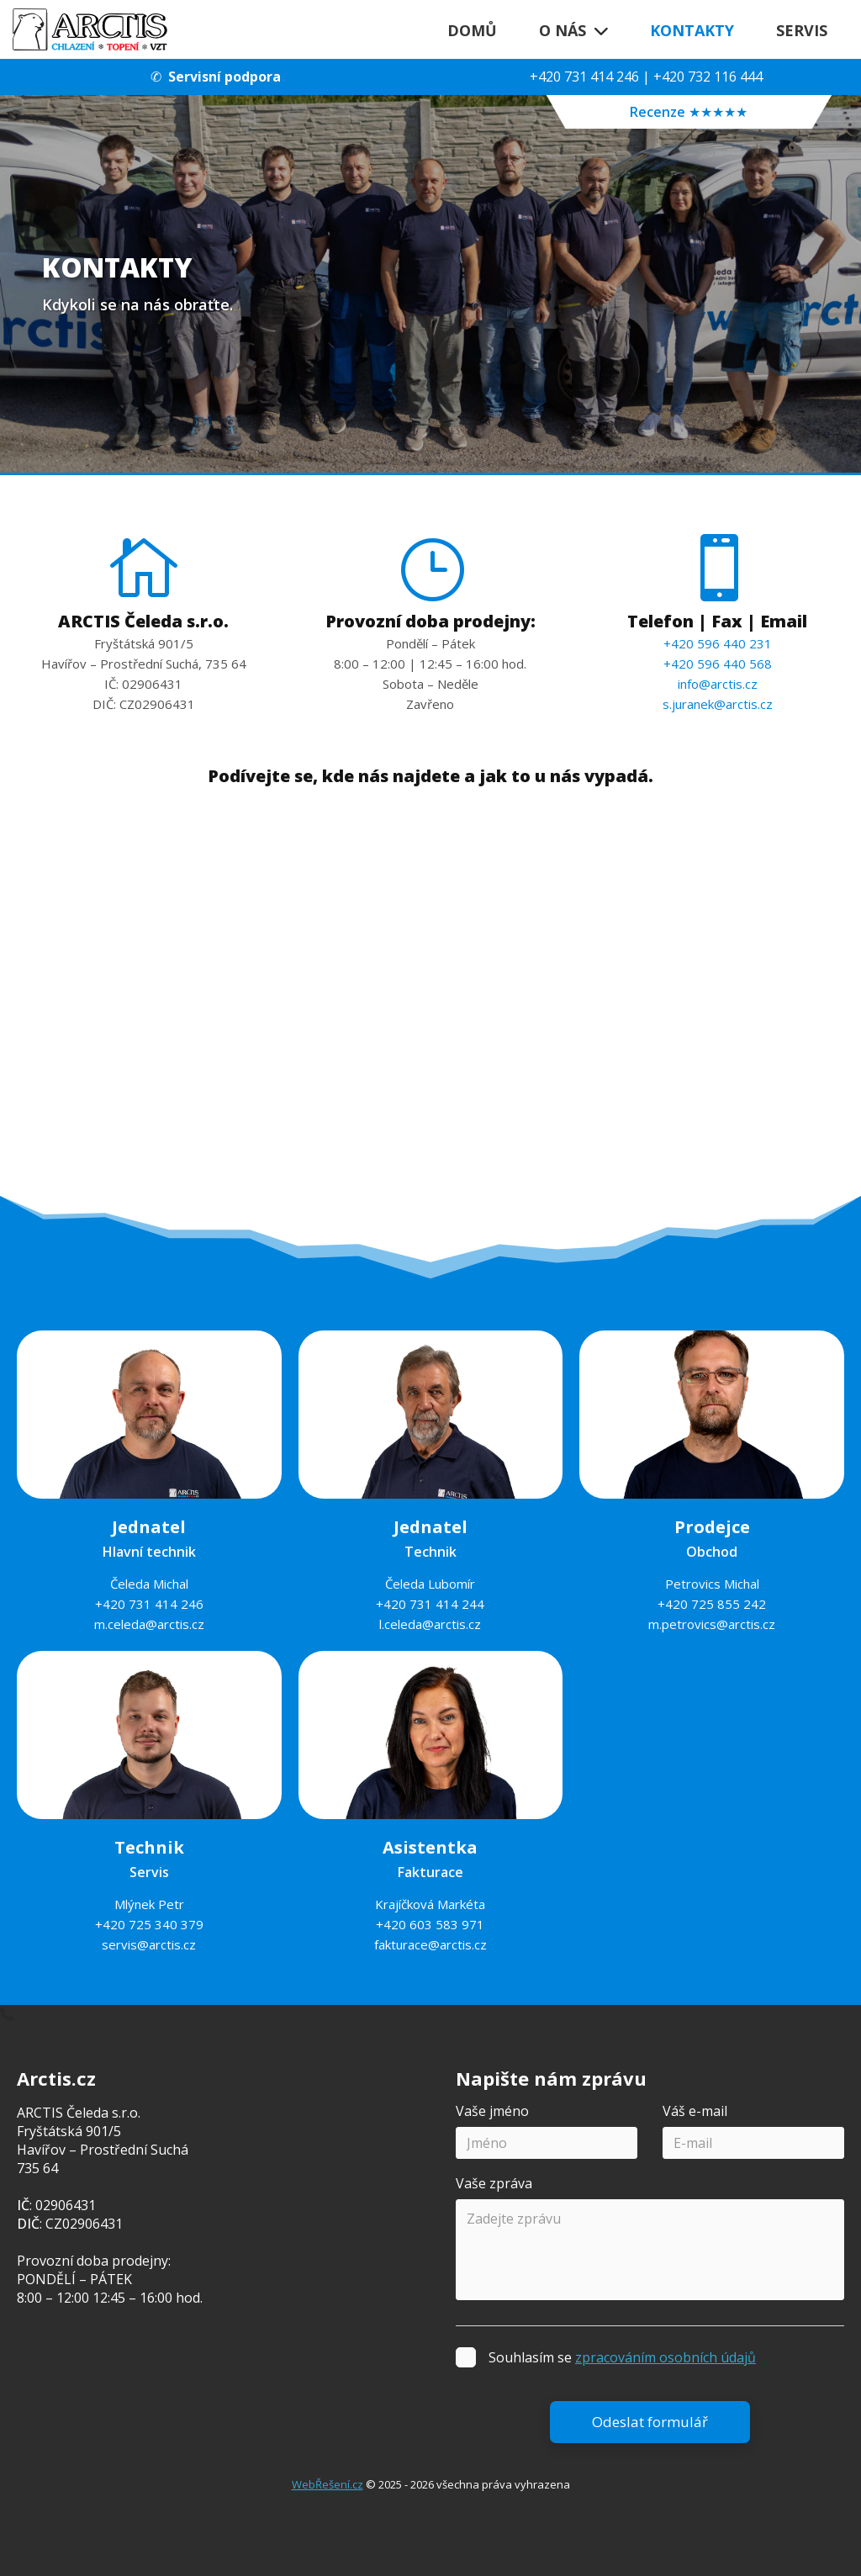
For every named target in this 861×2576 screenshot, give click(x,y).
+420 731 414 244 (430, 1603)
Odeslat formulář (650, 2421)
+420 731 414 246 (584, 76)
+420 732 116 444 (708, 76)
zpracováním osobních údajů (665, 2357)
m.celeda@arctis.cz (149, 1624)
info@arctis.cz (718, 683)
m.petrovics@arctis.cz (711, 1624)
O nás (573, 30)
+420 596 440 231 (717, 643)
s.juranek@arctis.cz (718, 704)
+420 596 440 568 (717, 663)
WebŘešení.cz (327, 2484)
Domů (472, 30)
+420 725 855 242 (712, 1603)
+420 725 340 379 (149, 1924)
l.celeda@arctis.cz (430, 1624)
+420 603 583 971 (430, 1924)
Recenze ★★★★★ (688, 112)
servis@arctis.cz (149, 1944)
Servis (801, 30)
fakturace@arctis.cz (430, 1944)
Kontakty (692, 30)
